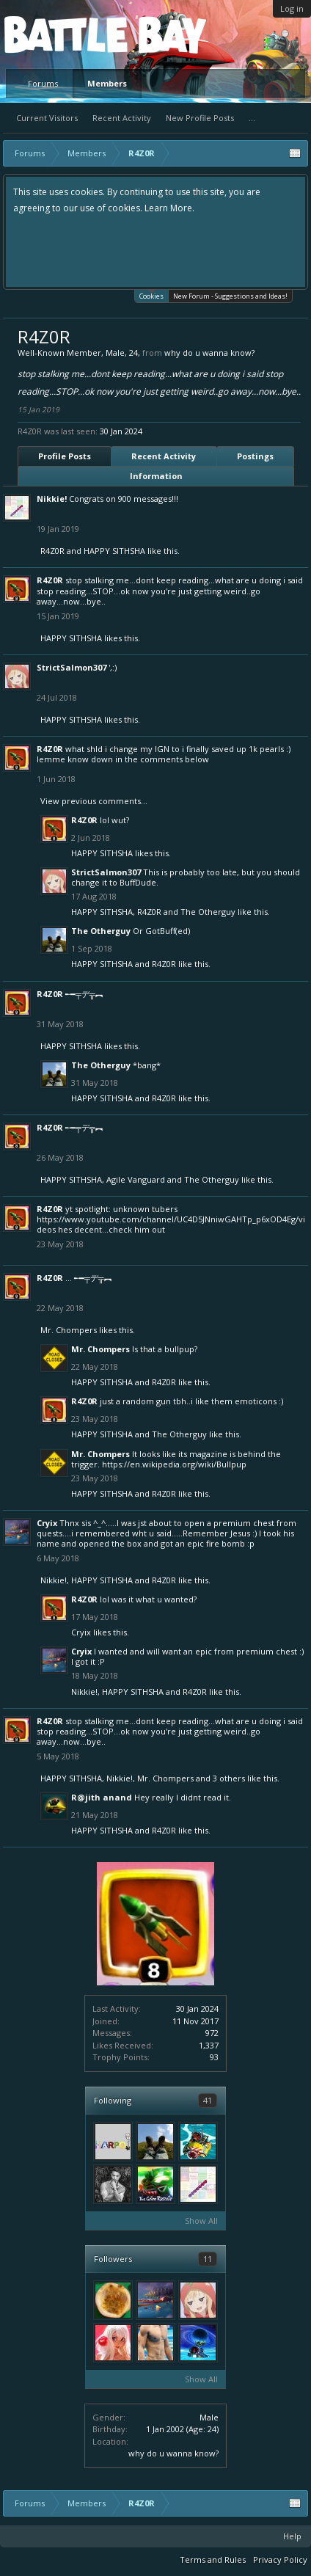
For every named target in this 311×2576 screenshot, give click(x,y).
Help (292, 2536)
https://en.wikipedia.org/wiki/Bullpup (174, 1464)
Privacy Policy (280, 2559)
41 (207, 2100)
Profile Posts (64, 455)
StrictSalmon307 (71, 667)
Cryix (47, 1522)
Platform (58, 34)
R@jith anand (101, 1797)
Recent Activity (121, 117)
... (252, 117)
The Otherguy (207, 911)
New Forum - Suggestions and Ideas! (230, 296)
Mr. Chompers (68, 1329)
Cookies (151, 295)
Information (156, 475)
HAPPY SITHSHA (114, 550)
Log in (292, 8)
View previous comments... (93, 800)
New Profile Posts (200, 117)
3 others (229, 1778)
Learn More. (169, 208)
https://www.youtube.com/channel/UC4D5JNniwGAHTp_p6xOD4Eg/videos (171, 1224)
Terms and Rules (213, 2559)
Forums (43, 83)
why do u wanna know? (173, 2453)
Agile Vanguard (135, 1179)
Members (107, 83)
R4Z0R (52, 550)
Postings (255, 455)
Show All (201, 2220)
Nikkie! (52, 498)
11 (207, 2258)
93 (214, 2056)
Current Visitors (47, 117)
